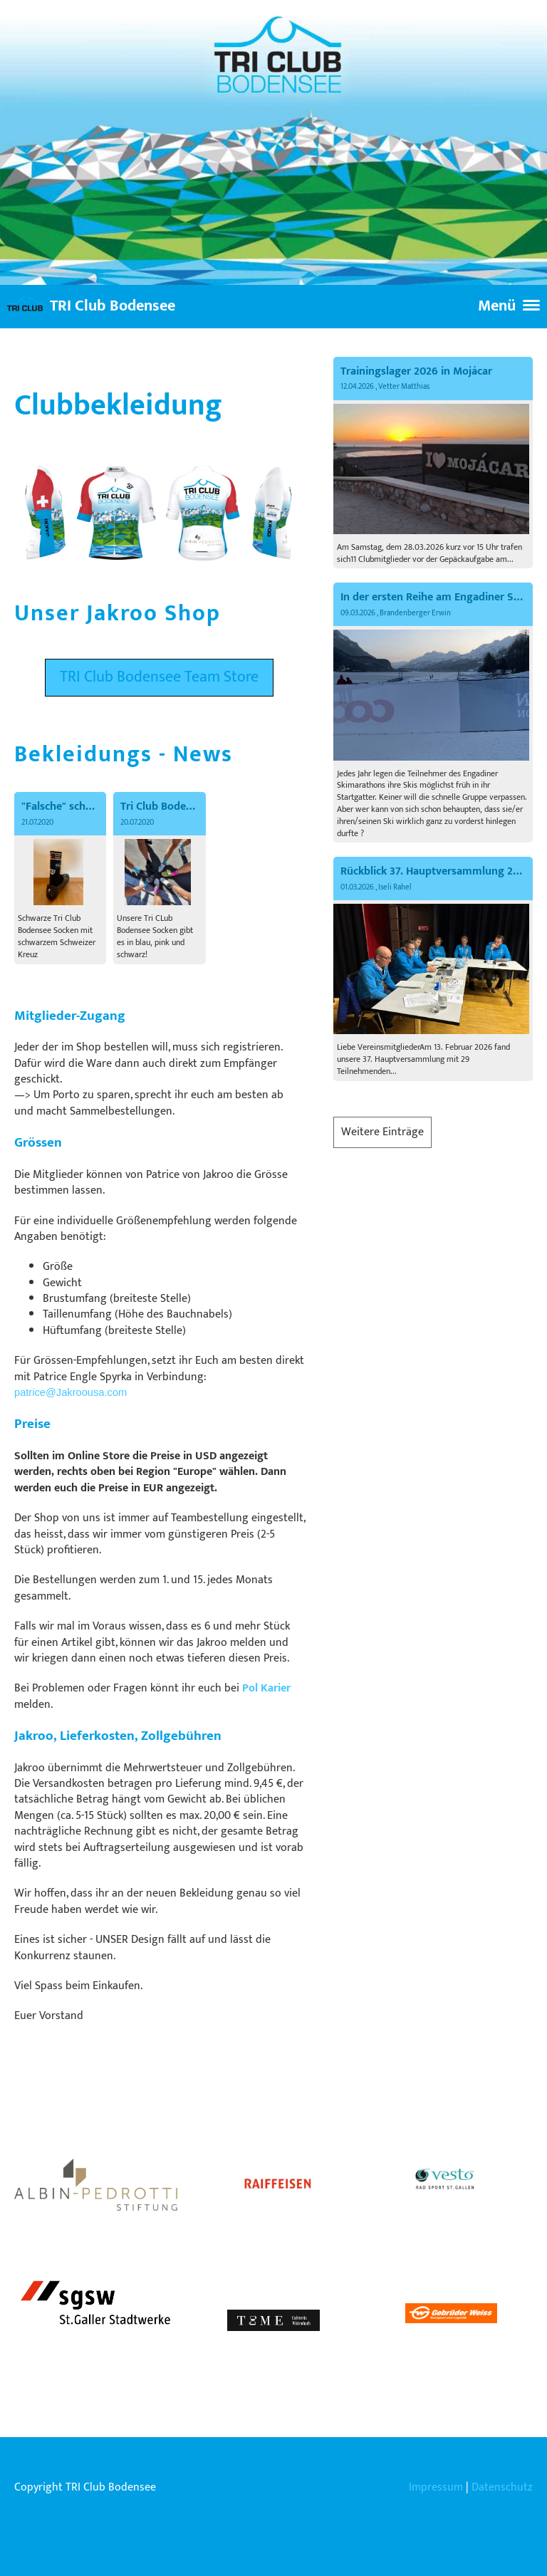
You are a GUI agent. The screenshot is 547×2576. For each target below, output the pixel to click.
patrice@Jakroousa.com (70, 1392)
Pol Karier (266, 1688)
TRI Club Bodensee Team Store (159, 677)
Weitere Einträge (382, 1132)
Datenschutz (502, 2487)
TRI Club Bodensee (112, 307)
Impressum (436, 2487)
